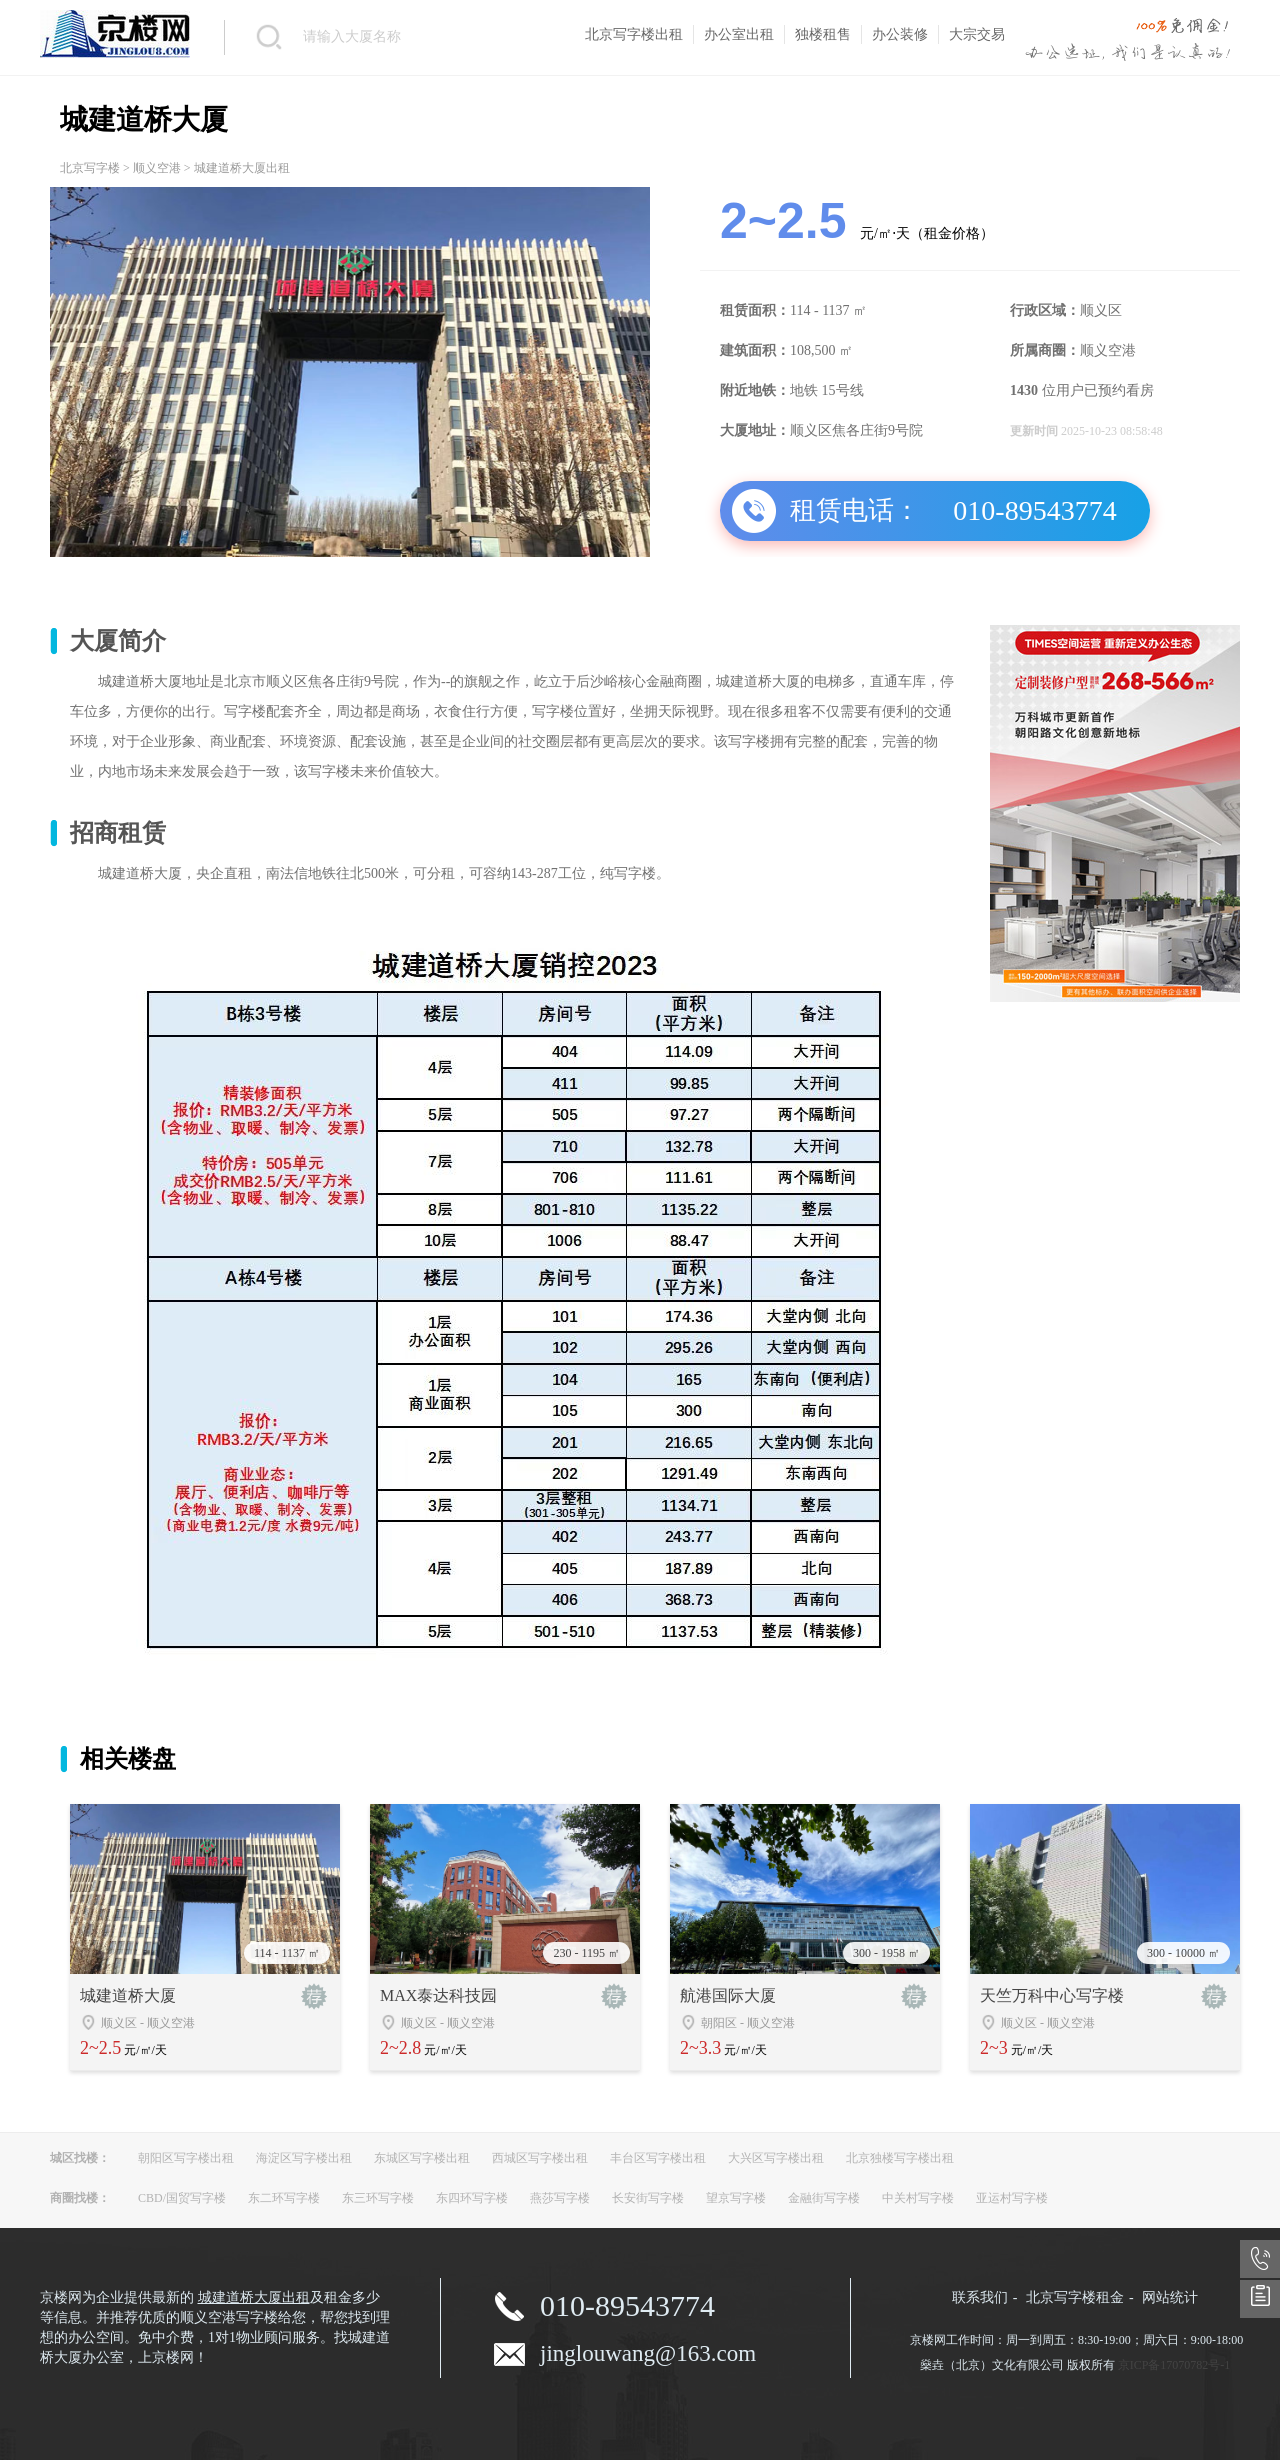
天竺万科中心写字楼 (1052, 1995)
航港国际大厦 (728, 1995)
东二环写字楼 (284, 2198)
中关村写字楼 (918, 2198)
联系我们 (980, 2297)
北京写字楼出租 (634, 34)
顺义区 (119, 2023)
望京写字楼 (736, 2198)
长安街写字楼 (648, 2198)
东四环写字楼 (472, 2198)
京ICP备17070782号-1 (1174, 2365)
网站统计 (1170, 2297)
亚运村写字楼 (1012, 2198)
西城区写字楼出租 (540, 2158)
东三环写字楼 (378, 2198)
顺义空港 (157, 168)
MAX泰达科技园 (438, 1995)
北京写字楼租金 (1075, 2297)
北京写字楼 (90, 168)
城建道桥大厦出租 (254, 2297)
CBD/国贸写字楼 (182, 2198)
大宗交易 (977, 34)
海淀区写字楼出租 (304, 2158)
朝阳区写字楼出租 (186, 2158)
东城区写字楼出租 (422, 2158)
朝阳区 (719, 2023)
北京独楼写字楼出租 (900, 2158)
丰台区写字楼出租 (658, 2158)
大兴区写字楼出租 (776, 2158)
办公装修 (900, 34)
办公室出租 (739, 34)
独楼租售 (823, 34)
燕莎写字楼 (560, 2198)
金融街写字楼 (824, 2198)
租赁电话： (855, 510)
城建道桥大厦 (128, 1995)
